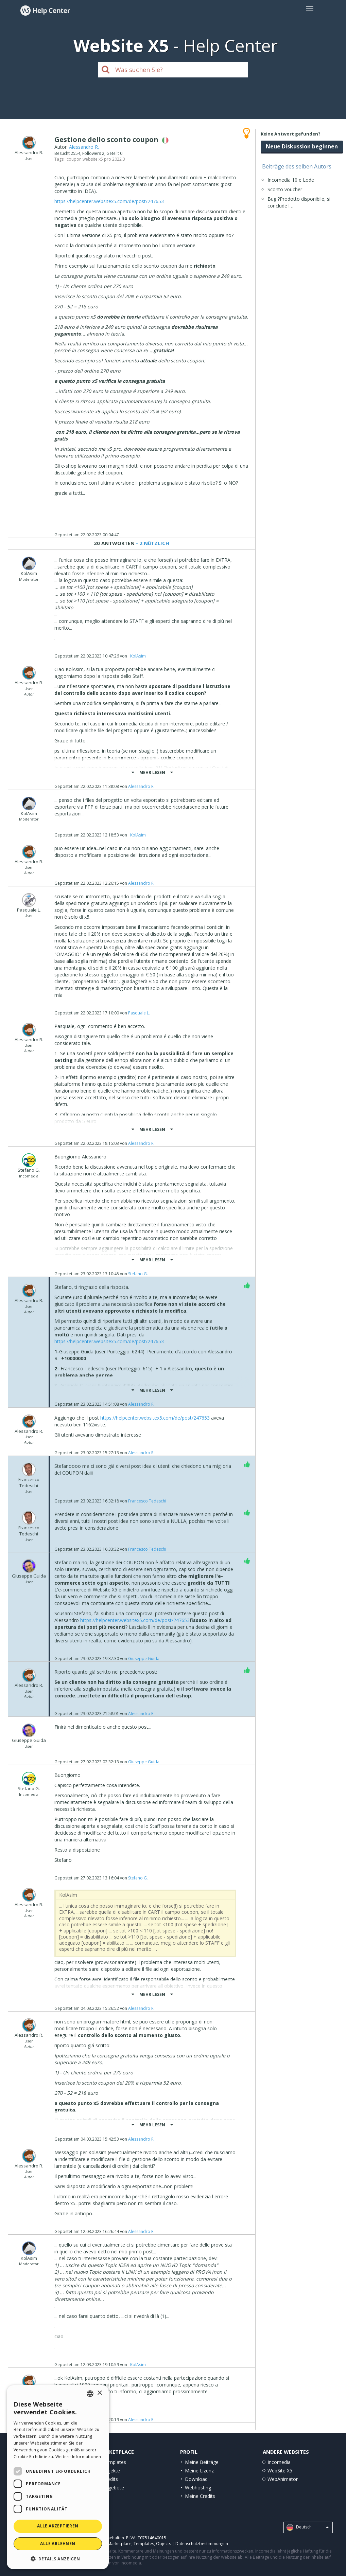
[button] (58, 2558)
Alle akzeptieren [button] (57, 2526)
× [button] (99, 2393)
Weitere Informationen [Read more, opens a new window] (78, 2457)
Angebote (113, 2487)
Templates (114, 2462)
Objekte (111, 2470)
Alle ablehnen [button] (57, 2543)
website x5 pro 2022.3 (104, 159)
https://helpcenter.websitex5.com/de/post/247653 (109, 201)
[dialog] (58, 2477)
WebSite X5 (279, 2470)
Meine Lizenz (199, 2470)
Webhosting (198, 2487)
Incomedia (279, 2462)
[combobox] (90, 2393)
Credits (110, 2479)
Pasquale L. (139, 1013)
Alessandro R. (84, 147)
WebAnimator (282, 2479)
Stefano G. (138, 1274)
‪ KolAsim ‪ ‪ (138, 656)
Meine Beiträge (202, 2462)
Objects (163, 2543)
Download (196, 2479)
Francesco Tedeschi (147, 1501)
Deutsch (308, 2527)
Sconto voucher (284, 189)
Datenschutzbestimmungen (201, 2543)
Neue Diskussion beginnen (302, 146)
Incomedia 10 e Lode (290, 180)
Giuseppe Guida (143, 1658)
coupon (74, 159)
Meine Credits (200, 2496)
